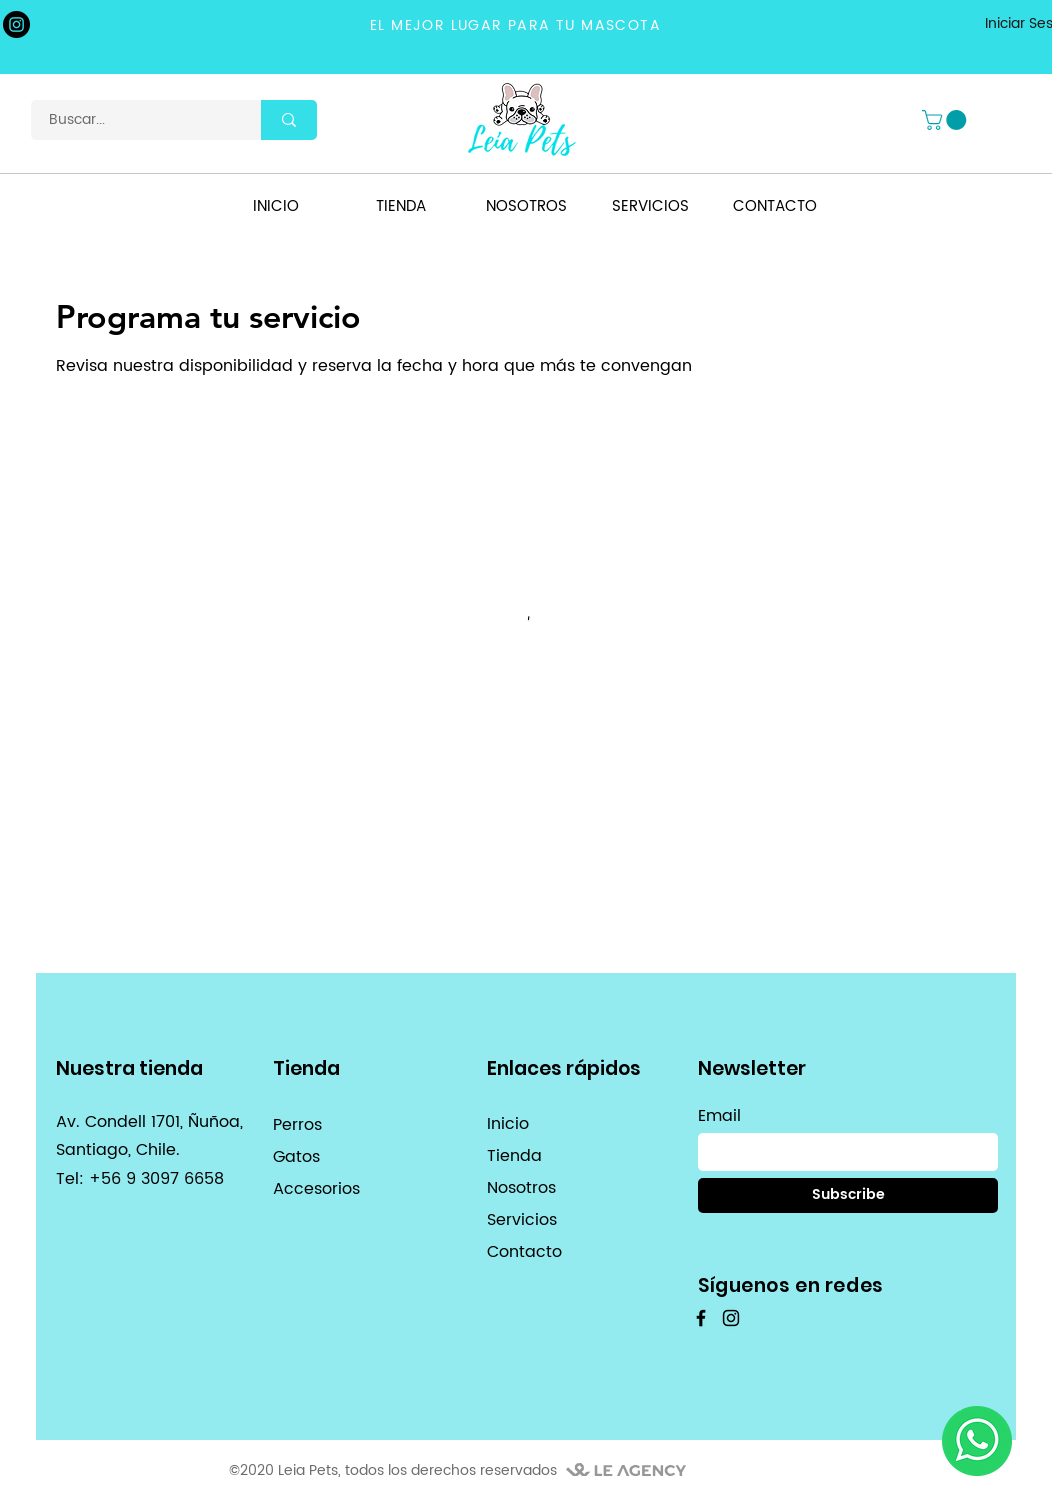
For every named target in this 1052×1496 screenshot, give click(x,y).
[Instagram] (16, 24)
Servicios (522, 1220)
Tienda (514, 1156)
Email (719, 1116)
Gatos (296, 1157)
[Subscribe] (848, 1195)
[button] (946, 120)
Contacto (524, 1252)
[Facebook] (701, 1318)
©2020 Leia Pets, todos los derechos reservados (393, 1470)
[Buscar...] (134, 120)
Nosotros (521, 1188)
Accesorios (316, 1189)
